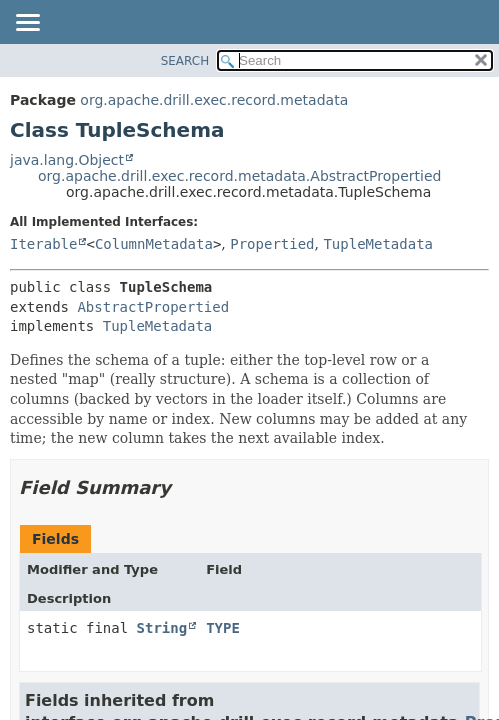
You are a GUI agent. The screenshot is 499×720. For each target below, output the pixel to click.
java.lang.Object (67, 160)
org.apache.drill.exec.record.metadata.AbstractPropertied (239, 176)
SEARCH (185, 61)
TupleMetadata (378, 244)
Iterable (43, 244)
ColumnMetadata (154, 244)
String (162, 628)
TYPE (223, 628)
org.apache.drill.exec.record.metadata (214, 100)
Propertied (272, 244)
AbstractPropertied (153, 307)
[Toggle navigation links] (27, 24)
